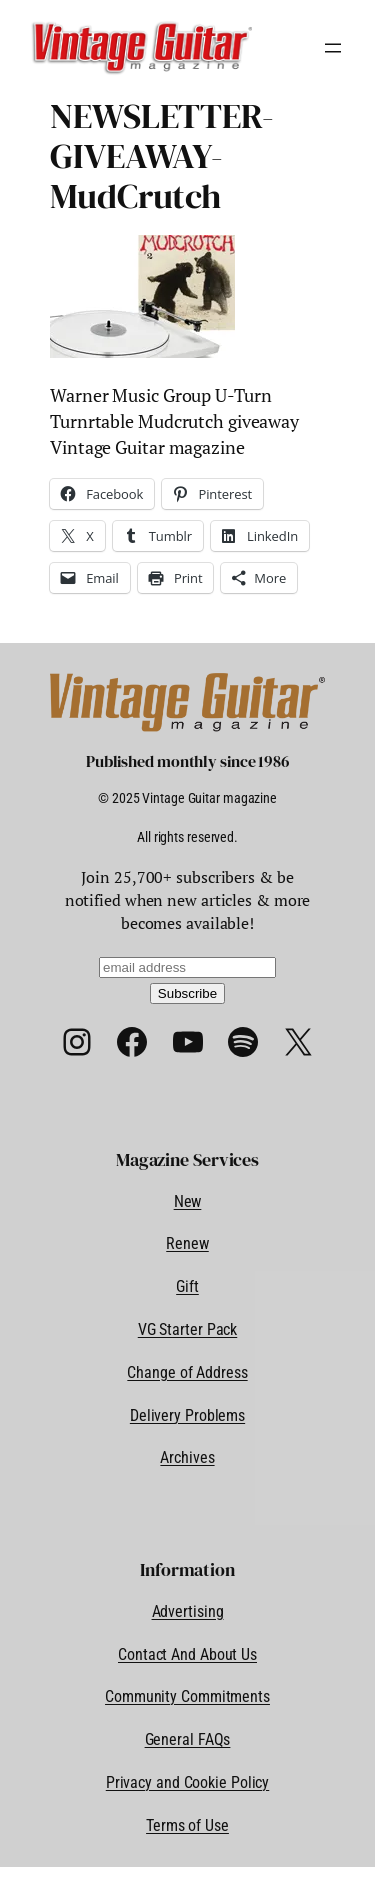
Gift (187, 1286)
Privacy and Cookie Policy (188, 1782)
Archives (187, 1457)
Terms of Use (187, 1825)
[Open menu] (333, 48)
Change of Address (187, 1372)
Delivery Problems (187, 1415)
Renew (187, 1243)
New (188, 1201)
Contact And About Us (187, 1654)
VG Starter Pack (188, 1329)
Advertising (188, 1611)
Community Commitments (187, 1696)
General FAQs (188, 1739)
